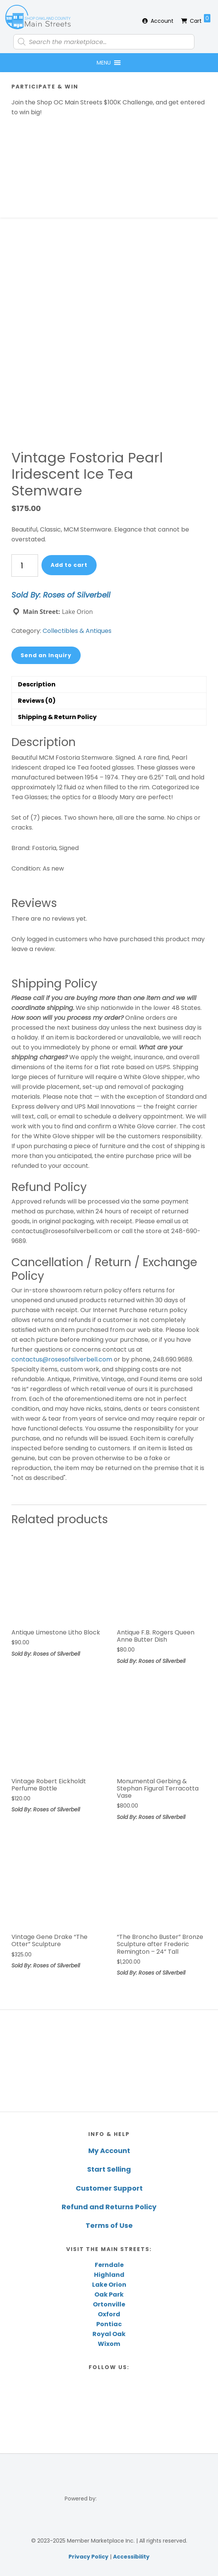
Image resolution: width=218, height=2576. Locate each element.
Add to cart (69, 565)
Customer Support (109, 2188)
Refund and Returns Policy (109, 2207)
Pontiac (109, 2324)
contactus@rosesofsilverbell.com (61, 1359)
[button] (104, 62)
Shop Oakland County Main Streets (38, 17)
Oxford (109, 2314)
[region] (109, 2061)
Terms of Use (109, 2225)
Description (37, 684)
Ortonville (109, 2304)
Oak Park (109, 2294)
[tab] (109, 684)
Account (162, 21)
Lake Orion (109, 2284)
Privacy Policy (88, 2556)
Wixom (109, 2343)
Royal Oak (109, 2334)
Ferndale (109, 2265)
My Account (109, 2150)
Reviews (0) (37, 700)
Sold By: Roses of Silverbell (60, 595)
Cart (200, 19)
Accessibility (131, 2556)
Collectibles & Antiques (77, 630)
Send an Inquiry (46, 655)
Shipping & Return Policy (57, 717)
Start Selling (109, 2169)
